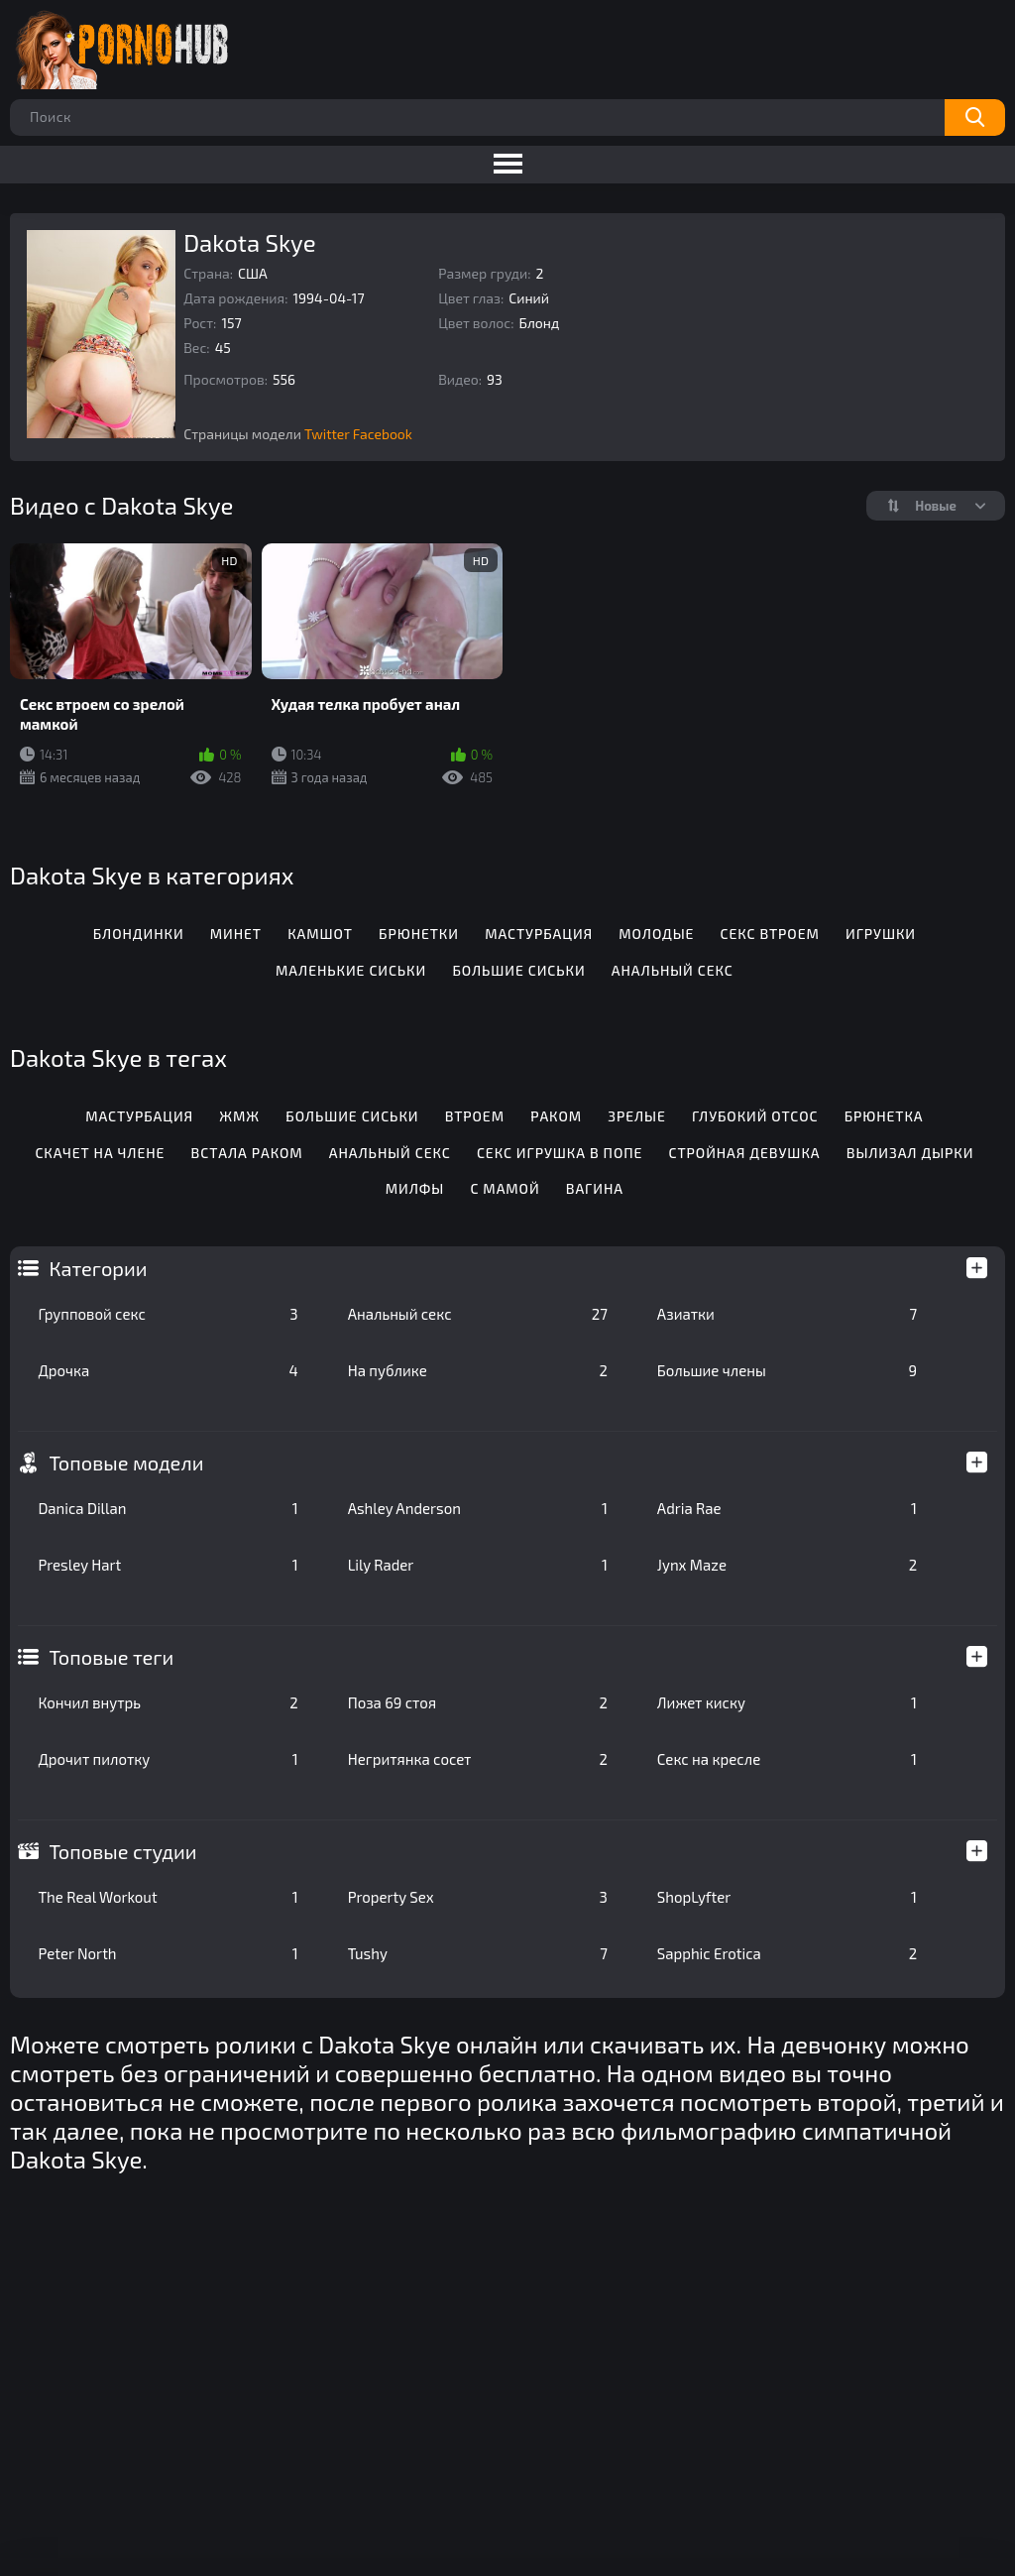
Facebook (382, 433)
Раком (556, 1116)
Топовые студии (122, 1851)
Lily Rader (478, 1565)
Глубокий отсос (755, 1116)
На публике (478, 1370)
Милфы (415, 1188)
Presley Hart (167, 1565)
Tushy (478, 1953)
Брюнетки (419, 933)
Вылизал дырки (910, 1152)
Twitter (327, 433)
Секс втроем (770, 933)
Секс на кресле (787, 1759)
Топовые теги (111, 1657)
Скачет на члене (100, 1152)
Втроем (475, 1116)
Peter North (167, 1953)
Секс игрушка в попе (559, 1152)
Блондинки (138, 933)
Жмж (239, 1116)
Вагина (594, 1188)
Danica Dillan (167, 1508)
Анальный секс (478, 1314)
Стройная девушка (745, 1152)
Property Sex (478, 1897)
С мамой (504, 1188)
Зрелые (636, 1116)
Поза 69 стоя (478, 1702)
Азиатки (787, 1314)
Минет (236, 933)
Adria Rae (787, 1508)
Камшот (320, 933)
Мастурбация (539, 933)
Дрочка (167, 1370)
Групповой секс (167, 1314)
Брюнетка (884, 1116)
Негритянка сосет (478, 1759)
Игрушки (881, 933)
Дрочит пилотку (167, 1759)
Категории (98, 1268)
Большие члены (787, 1370)
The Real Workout (167, 1897)
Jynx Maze (787, 1565)
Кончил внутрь (167, 1702)
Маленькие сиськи (351, 970)
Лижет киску (787, 1702)
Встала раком (247, 1152)
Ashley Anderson (478, 1508)
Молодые (656, 933)
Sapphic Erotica (787, 1953)
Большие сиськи (518, 970)
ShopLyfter (787, 1897)
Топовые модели (126, 1462)
